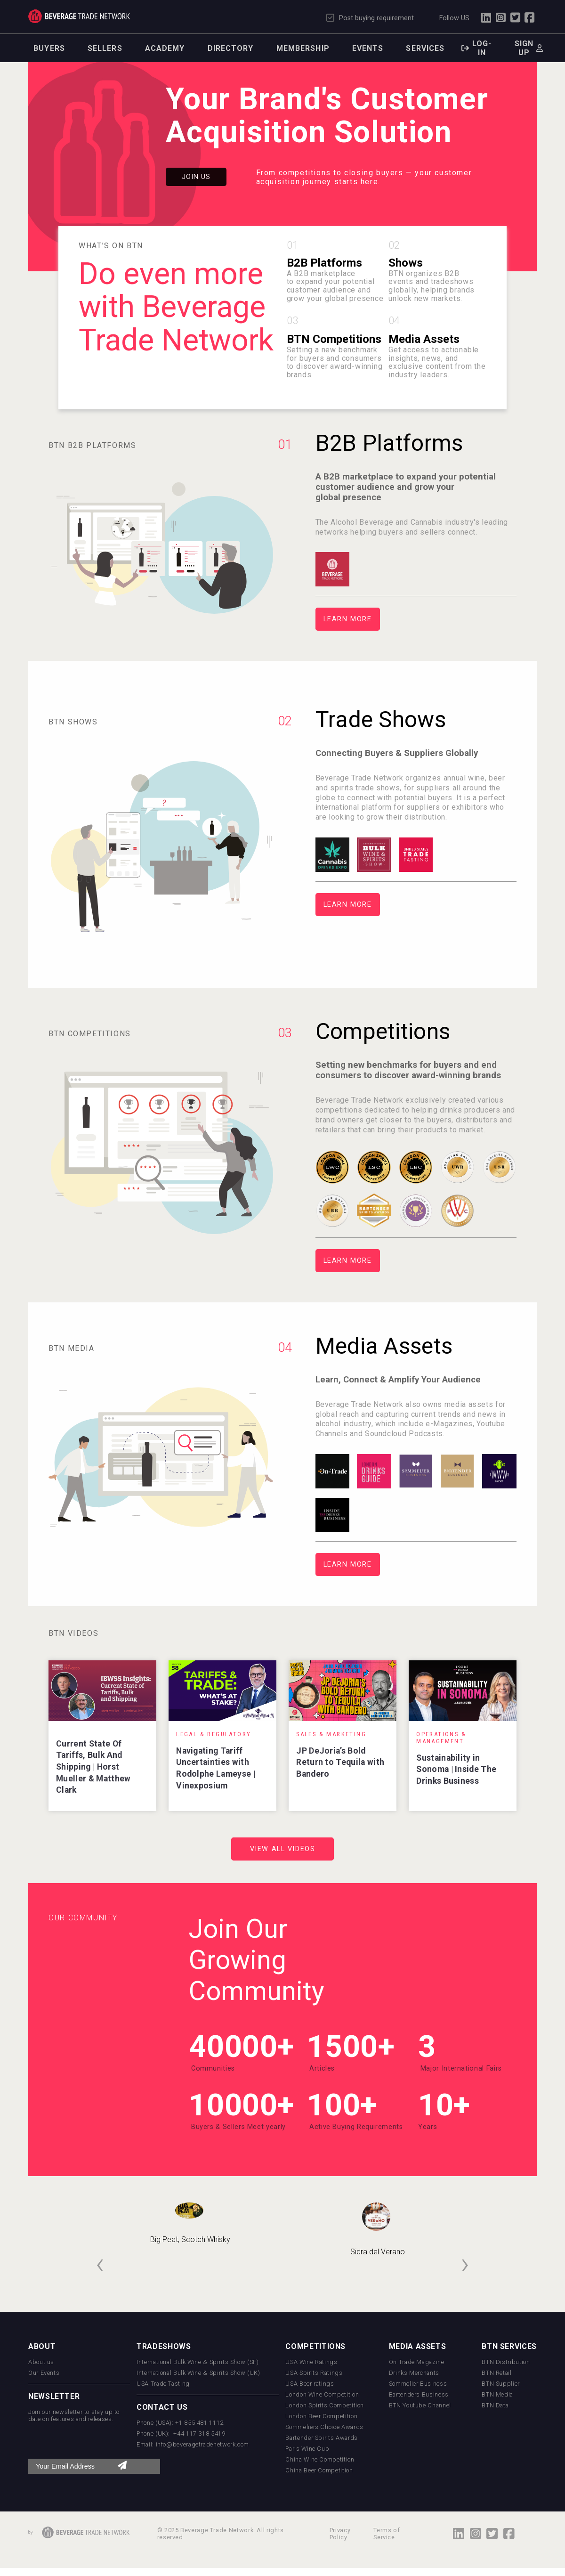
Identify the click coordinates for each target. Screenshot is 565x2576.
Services (425, 48)
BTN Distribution (506, 2361)
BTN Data (495, 2405)
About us (41, 2361)
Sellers (105, 48)
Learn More (347, 619)
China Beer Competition (319, 2470)
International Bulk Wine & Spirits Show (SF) (198, 2361)
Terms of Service (386, 2534)
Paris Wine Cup (307, 2448)
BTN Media (497, 2394)
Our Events (43, 2372)
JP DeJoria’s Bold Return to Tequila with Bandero (340, 1762)
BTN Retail (496, 2372)
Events (368, 48)
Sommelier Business (418, 2383)
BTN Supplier (501, 2383)
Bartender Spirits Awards (321, 2437)
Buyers (49, 48)
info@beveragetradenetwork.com (203, 2444)
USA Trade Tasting (163, 2383)
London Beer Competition (321, 2416)
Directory (231, 48)
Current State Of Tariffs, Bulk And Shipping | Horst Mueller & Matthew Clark (93, 1767)
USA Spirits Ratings (313, 2372)
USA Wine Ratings (311, 2361)
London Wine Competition (322, 2394)
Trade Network (79, 16)
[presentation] (100, 2263)
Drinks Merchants (414, 2372)
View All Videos (282, 1849)
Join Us (196, 177)
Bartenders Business (419, 2394)
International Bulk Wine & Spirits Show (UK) (198, 2372)
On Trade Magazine (416, 2361)
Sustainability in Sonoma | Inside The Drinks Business (456, 1769)
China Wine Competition (319, 2459)
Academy (165, 48)
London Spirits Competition (324, 2405)
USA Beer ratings (309, 2383)
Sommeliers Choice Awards (324, 2426)
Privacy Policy (340, 2534)
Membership (303, 48)
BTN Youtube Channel (420, 2405)
